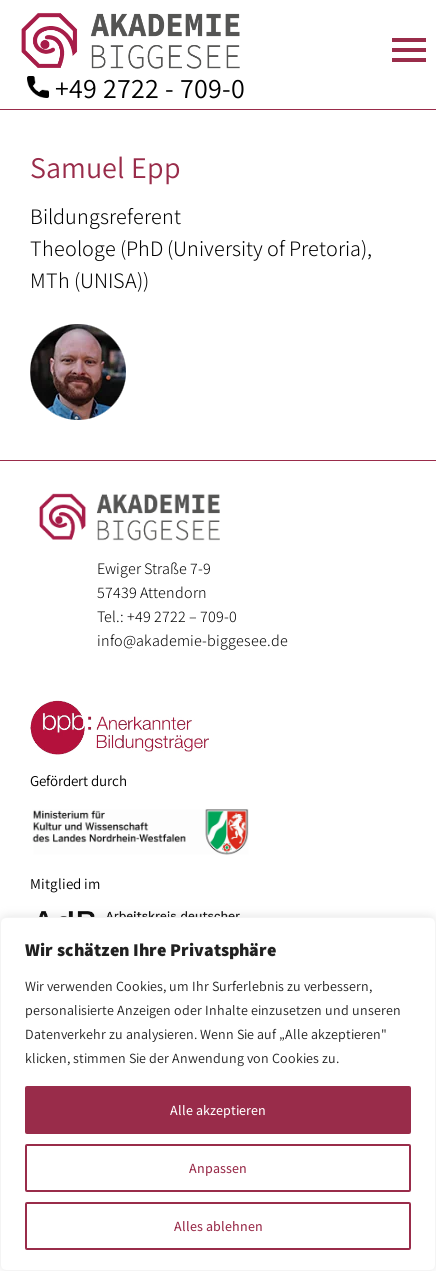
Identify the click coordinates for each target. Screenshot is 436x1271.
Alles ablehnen (218, 1226)
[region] (218, 1094)
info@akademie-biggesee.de (192, 640)
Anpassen (218, 1168)
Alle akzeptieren (218, 1110)
